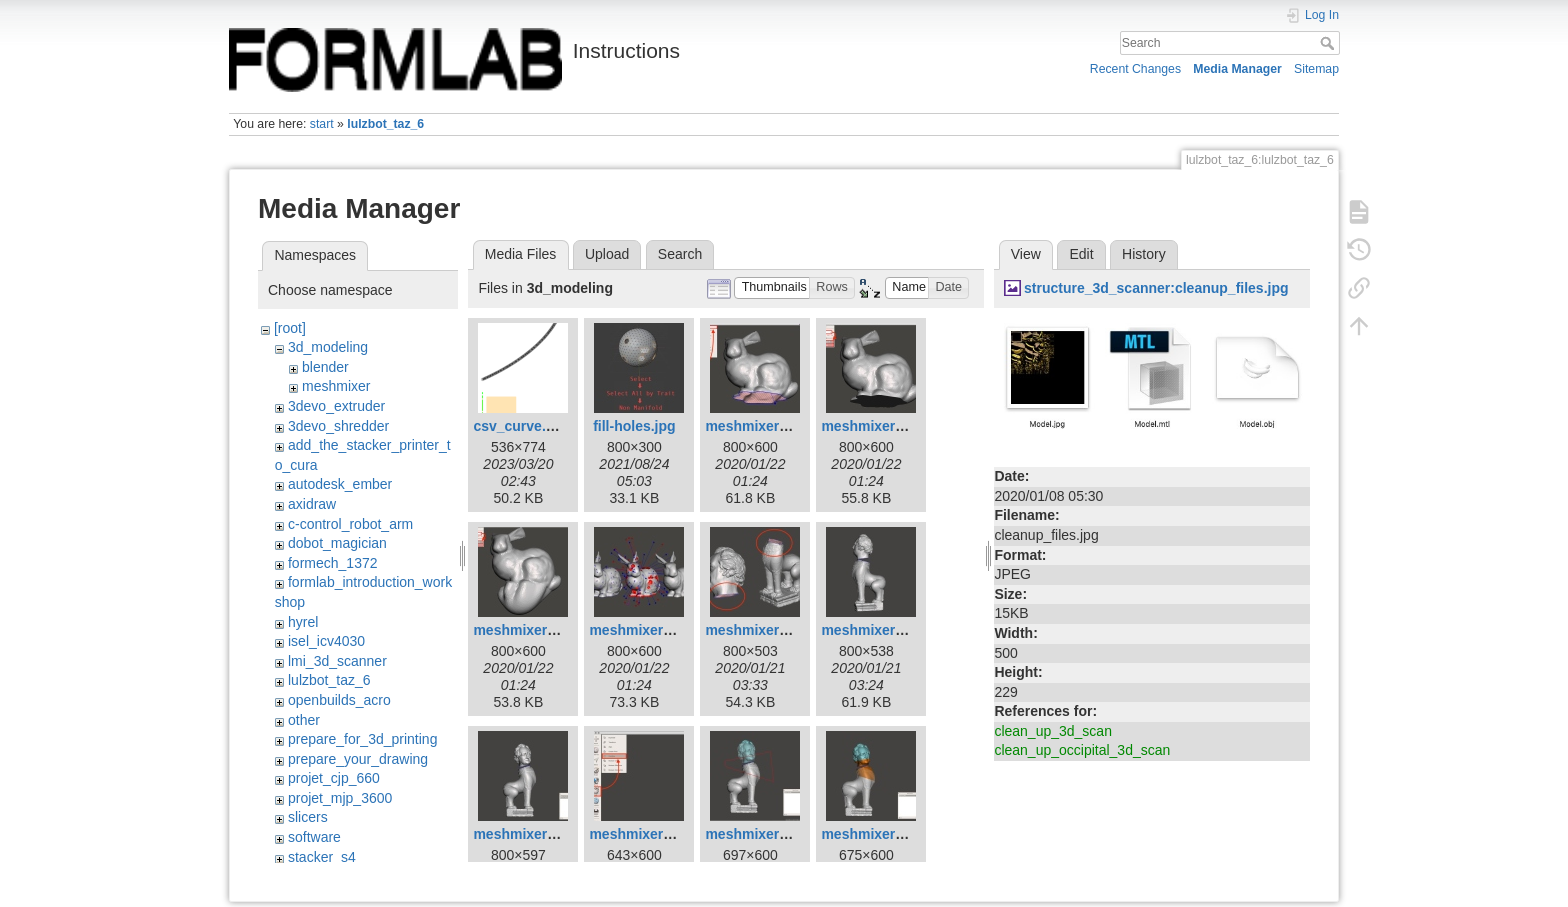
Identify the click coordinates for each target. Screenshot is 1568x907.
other (304, 720)
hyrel (303, 622)
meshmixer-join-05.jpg (663, 834)
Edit (1081, 254)
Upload (607, 254)
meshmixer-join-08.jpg (895, 834)
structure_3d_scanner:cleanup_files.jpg (1156, 288)
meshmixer (336, 386)
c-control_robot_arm (350, 524)
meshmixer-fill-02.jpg (891, 426)
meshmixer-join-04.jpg (547, 834)
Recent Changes (1135, 69)
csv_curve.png (522, 426)
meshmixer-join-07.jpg (779, 834)
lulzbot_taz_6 (385, 124)
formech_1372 (333, 563)
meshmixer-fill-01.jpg (775, 426)
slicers (308, 817)
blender (325, 367)
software (314, 837)
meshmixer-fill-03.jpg (543, 630)
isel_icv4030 (326, 641)
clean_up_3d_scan (1053, 731)
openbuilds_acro (339, 700)
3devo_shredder (338, 426)
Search (1329, 43)
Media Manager (1237, 69)
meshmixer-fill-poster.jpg (672, 630)
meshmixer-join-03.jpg (895, 630)
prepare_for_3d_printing (362, 739)
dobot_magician (337, 543)
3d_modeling (328, 347)
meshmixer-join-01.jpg (779, 630)
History (1144, 254)
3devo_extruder (336, 406)
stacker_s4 (322, 857)
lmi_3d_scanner (337, 661)
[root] (290, 328)
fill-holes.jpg (634, 426)
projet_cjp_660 (334, 778)
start (322, 124)
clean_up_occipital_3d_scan (1082, 750)
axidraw (312, 504)
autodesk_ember (340, 484)
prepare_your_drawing (358, 759)
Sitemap (1316, 69)
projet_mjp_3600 (340, 798)
